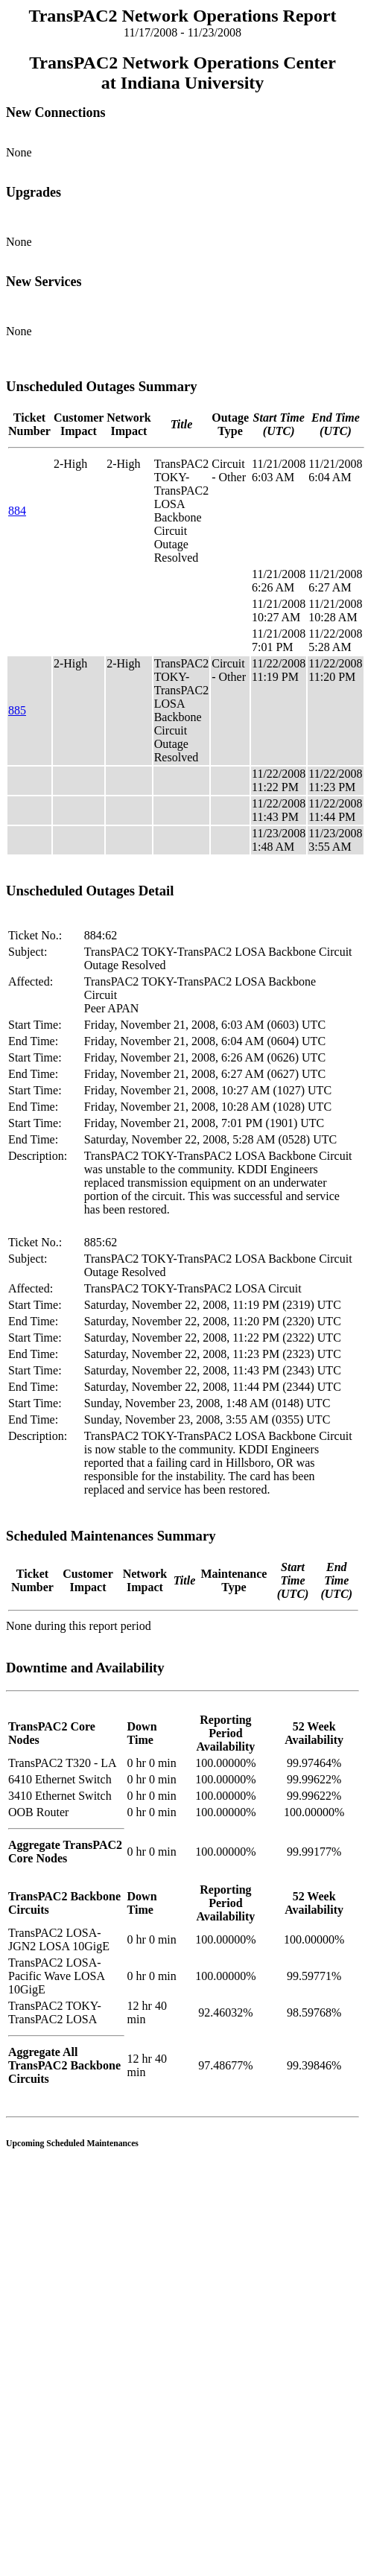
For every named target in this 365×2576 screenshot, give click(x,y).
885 (17, 710)
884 (17, 510)
